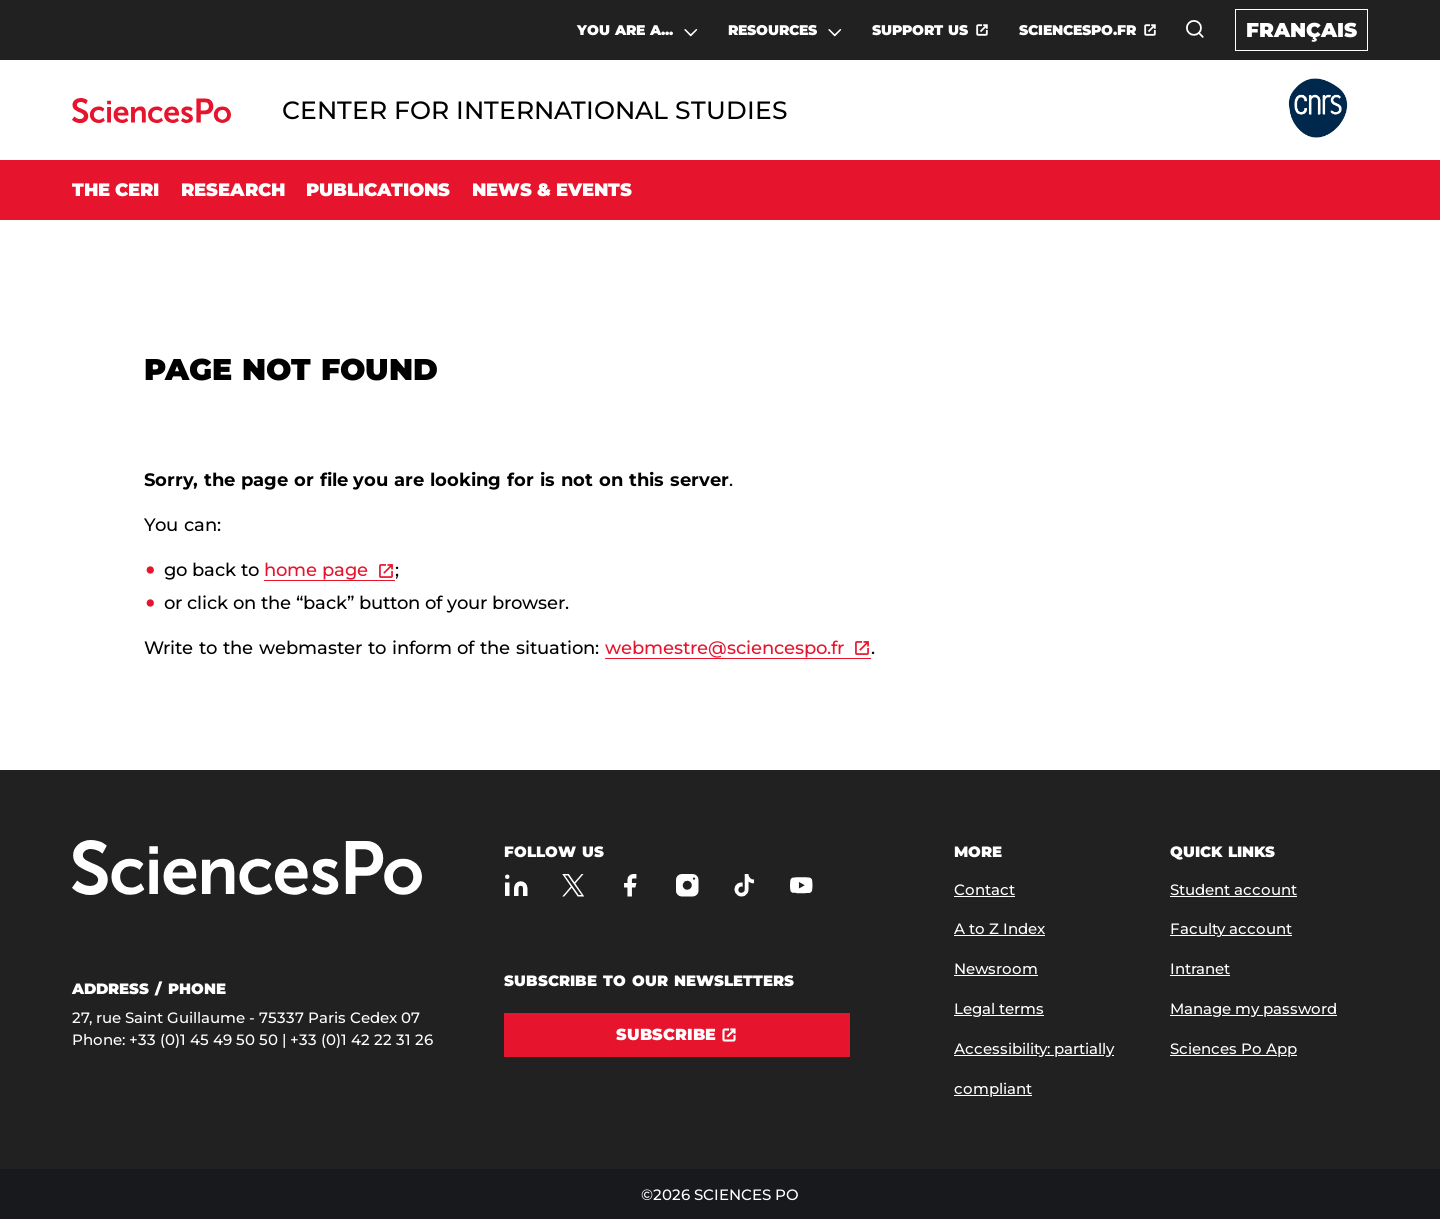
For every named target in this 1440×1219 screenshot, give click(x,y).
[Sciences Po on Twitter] (573, 885)
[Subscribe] (677, 1035)
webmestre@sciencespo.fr (724, 648)
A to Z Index (999, 928)
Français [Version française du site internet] (1301, 30)
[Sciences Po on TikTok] (744, 885)
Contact (984, 889)
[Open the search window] (1195, 29)
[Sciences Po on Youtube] (801, 885)
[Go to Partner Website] (1318, 109)
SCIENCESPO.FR (1077, 30)
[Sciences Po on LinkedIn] (516, 885)
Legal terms (999, 1008)
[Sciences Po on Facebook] (630, 885)
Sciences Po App (1233, 1048)
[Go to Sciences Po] (151, 117)
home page (316, 570)
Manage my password (1253, 1008)
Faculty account (1231, 928)
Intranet (1200, 968)
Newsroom (996, 968)
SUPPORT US (920, 30)
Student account (1233, 889)
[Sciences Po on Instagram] (687, 885)
